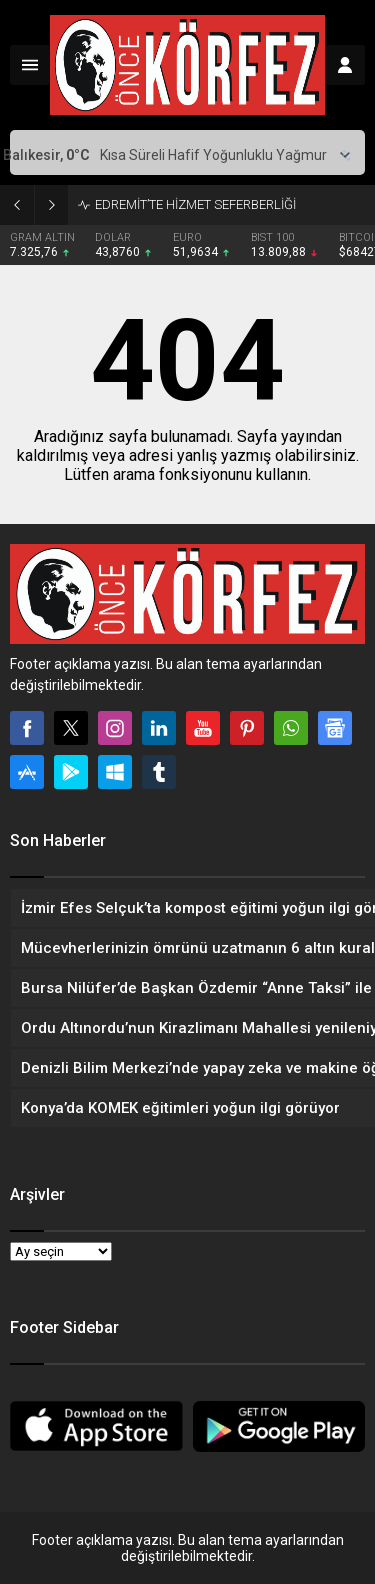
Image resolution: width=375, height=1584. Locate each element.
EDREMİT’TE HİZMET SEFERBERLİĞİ (195, 204)
